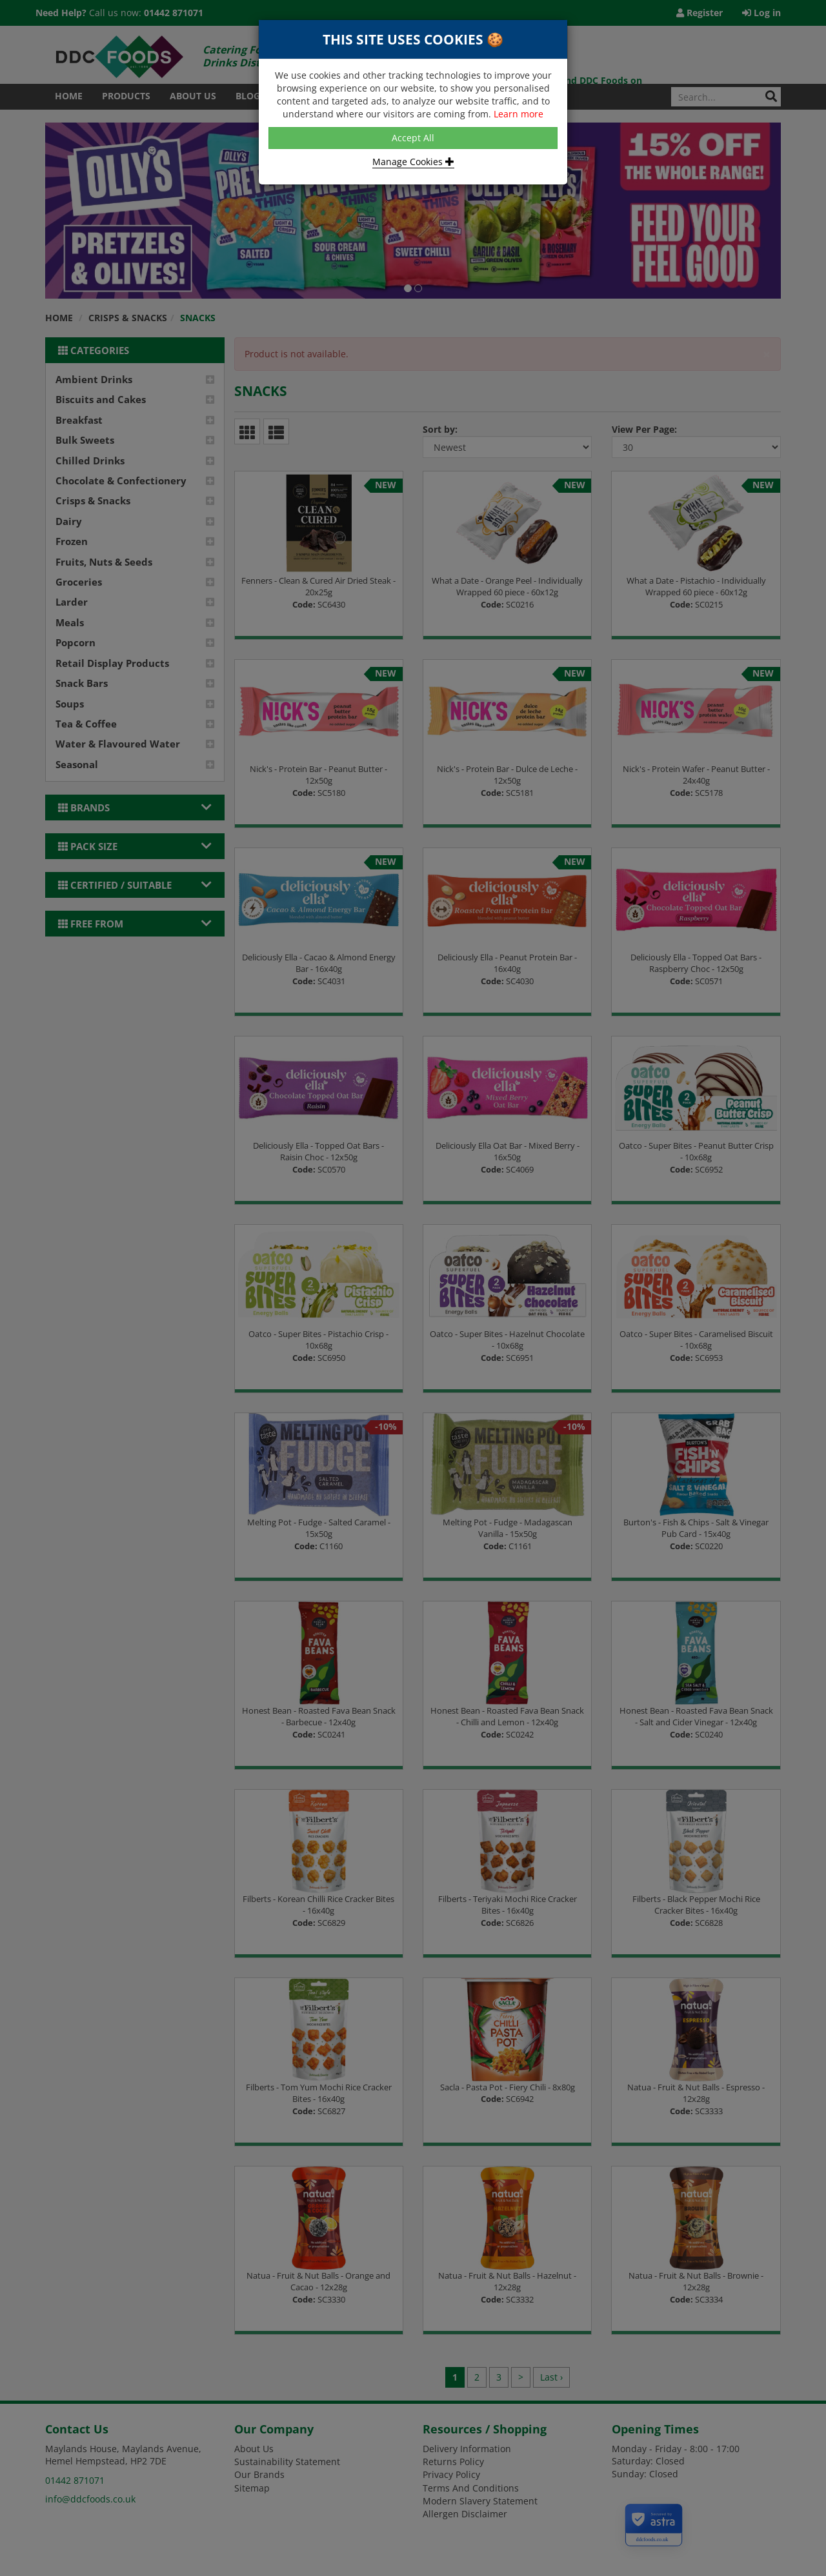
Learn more (518, 114)
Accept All (413, 138)
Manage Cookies (413, 161)
